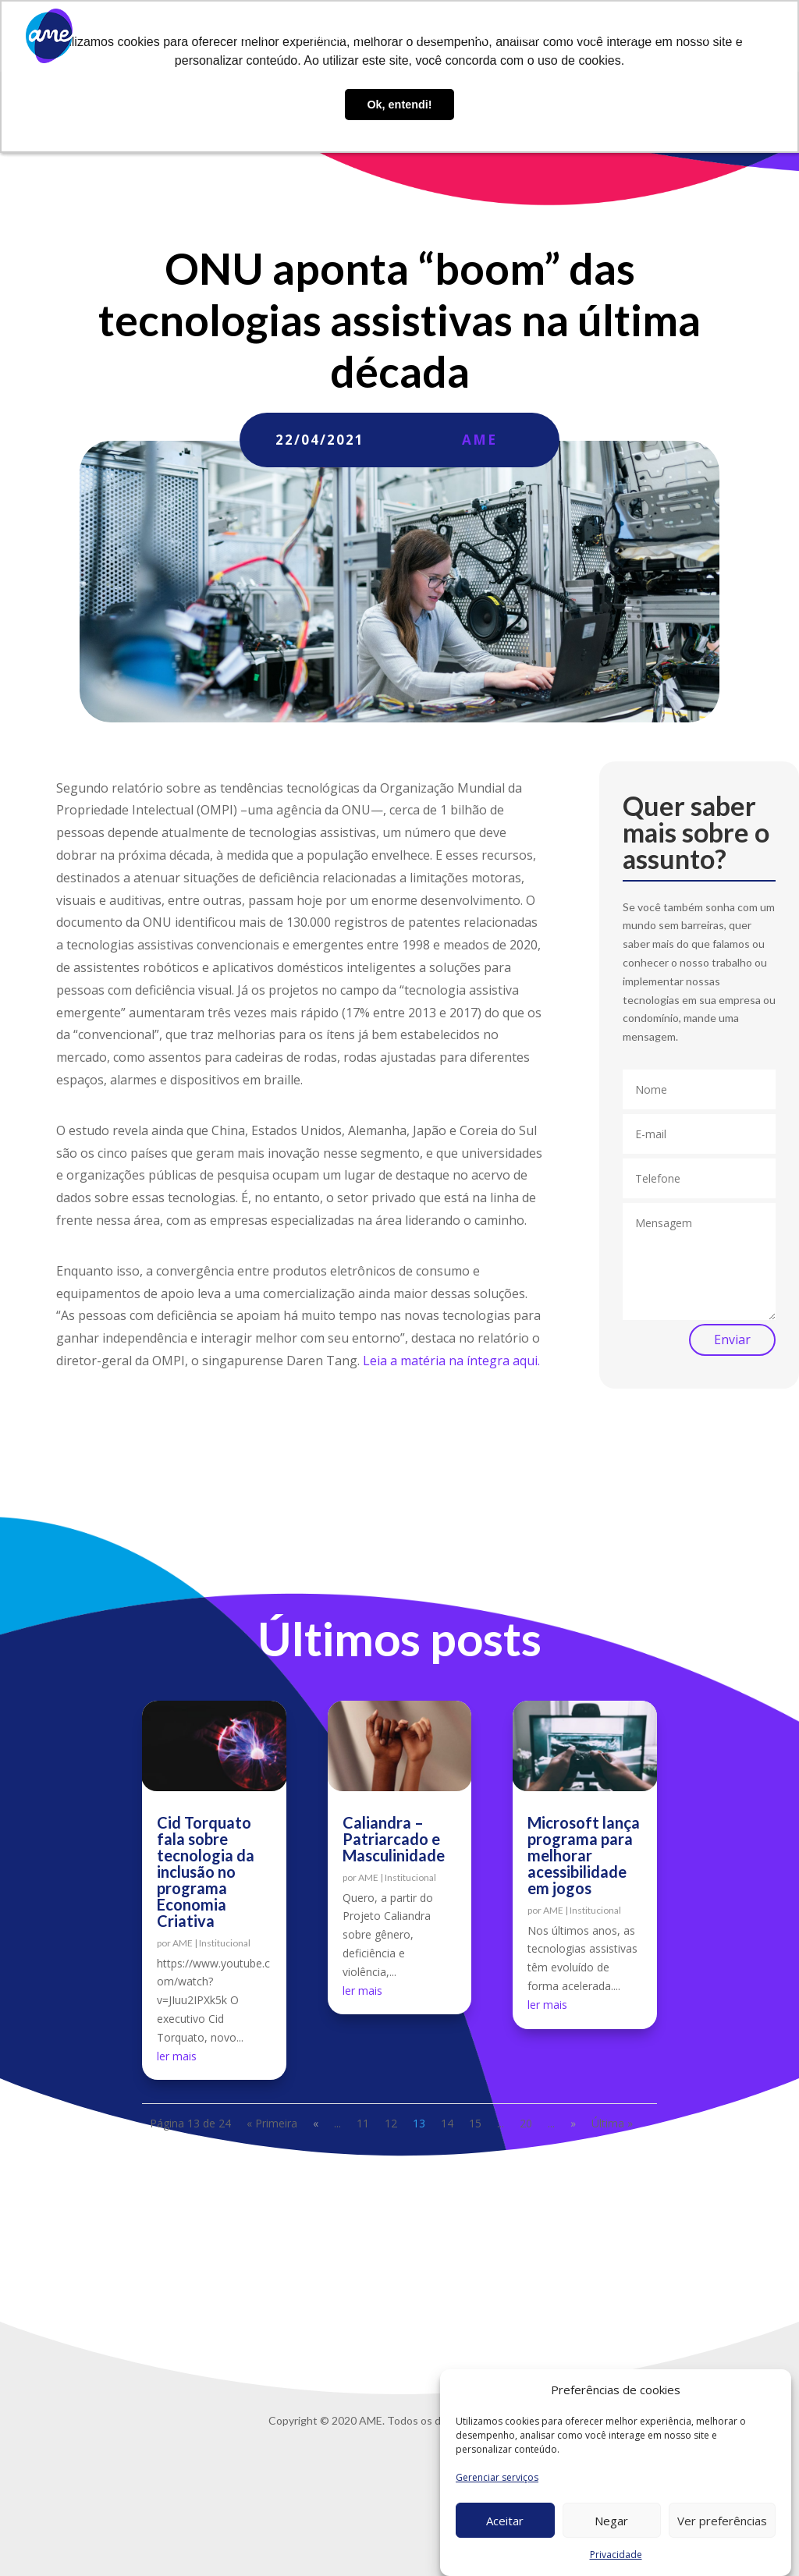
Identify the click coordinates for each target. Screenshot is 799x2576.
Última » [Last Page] (612, 2123)
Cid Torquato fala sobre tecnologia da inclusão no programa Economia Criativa (205, 1871)
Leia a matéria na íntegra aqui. (451, 1360)
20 (526, 2123)
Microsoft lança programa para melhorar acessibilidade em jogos (583, 1855)
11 (363, 2123)
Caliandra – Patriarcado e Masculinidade (394, 1839)
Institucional (224, 1943)
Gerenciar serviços (497, 2477)
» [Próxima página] (573, 2123)
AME (479, 440)
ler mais (177, 2056)
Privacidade (616, 2554)
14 (447, 2123)
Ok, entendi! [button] (399, 104)
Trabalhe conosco (551, 36)
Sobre (251, 36)
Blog (473, 36)
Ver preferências (722, 2520)
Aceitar (505, 2520)
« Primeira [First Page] (272, 2123)
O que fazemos (324, 36)
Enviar (732, 1339)
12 (391, 2123)
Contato (639, 36)
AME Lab (420, 36)
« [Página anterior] (315, 2123)
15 (475, 2123)
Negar (611, 2520)
